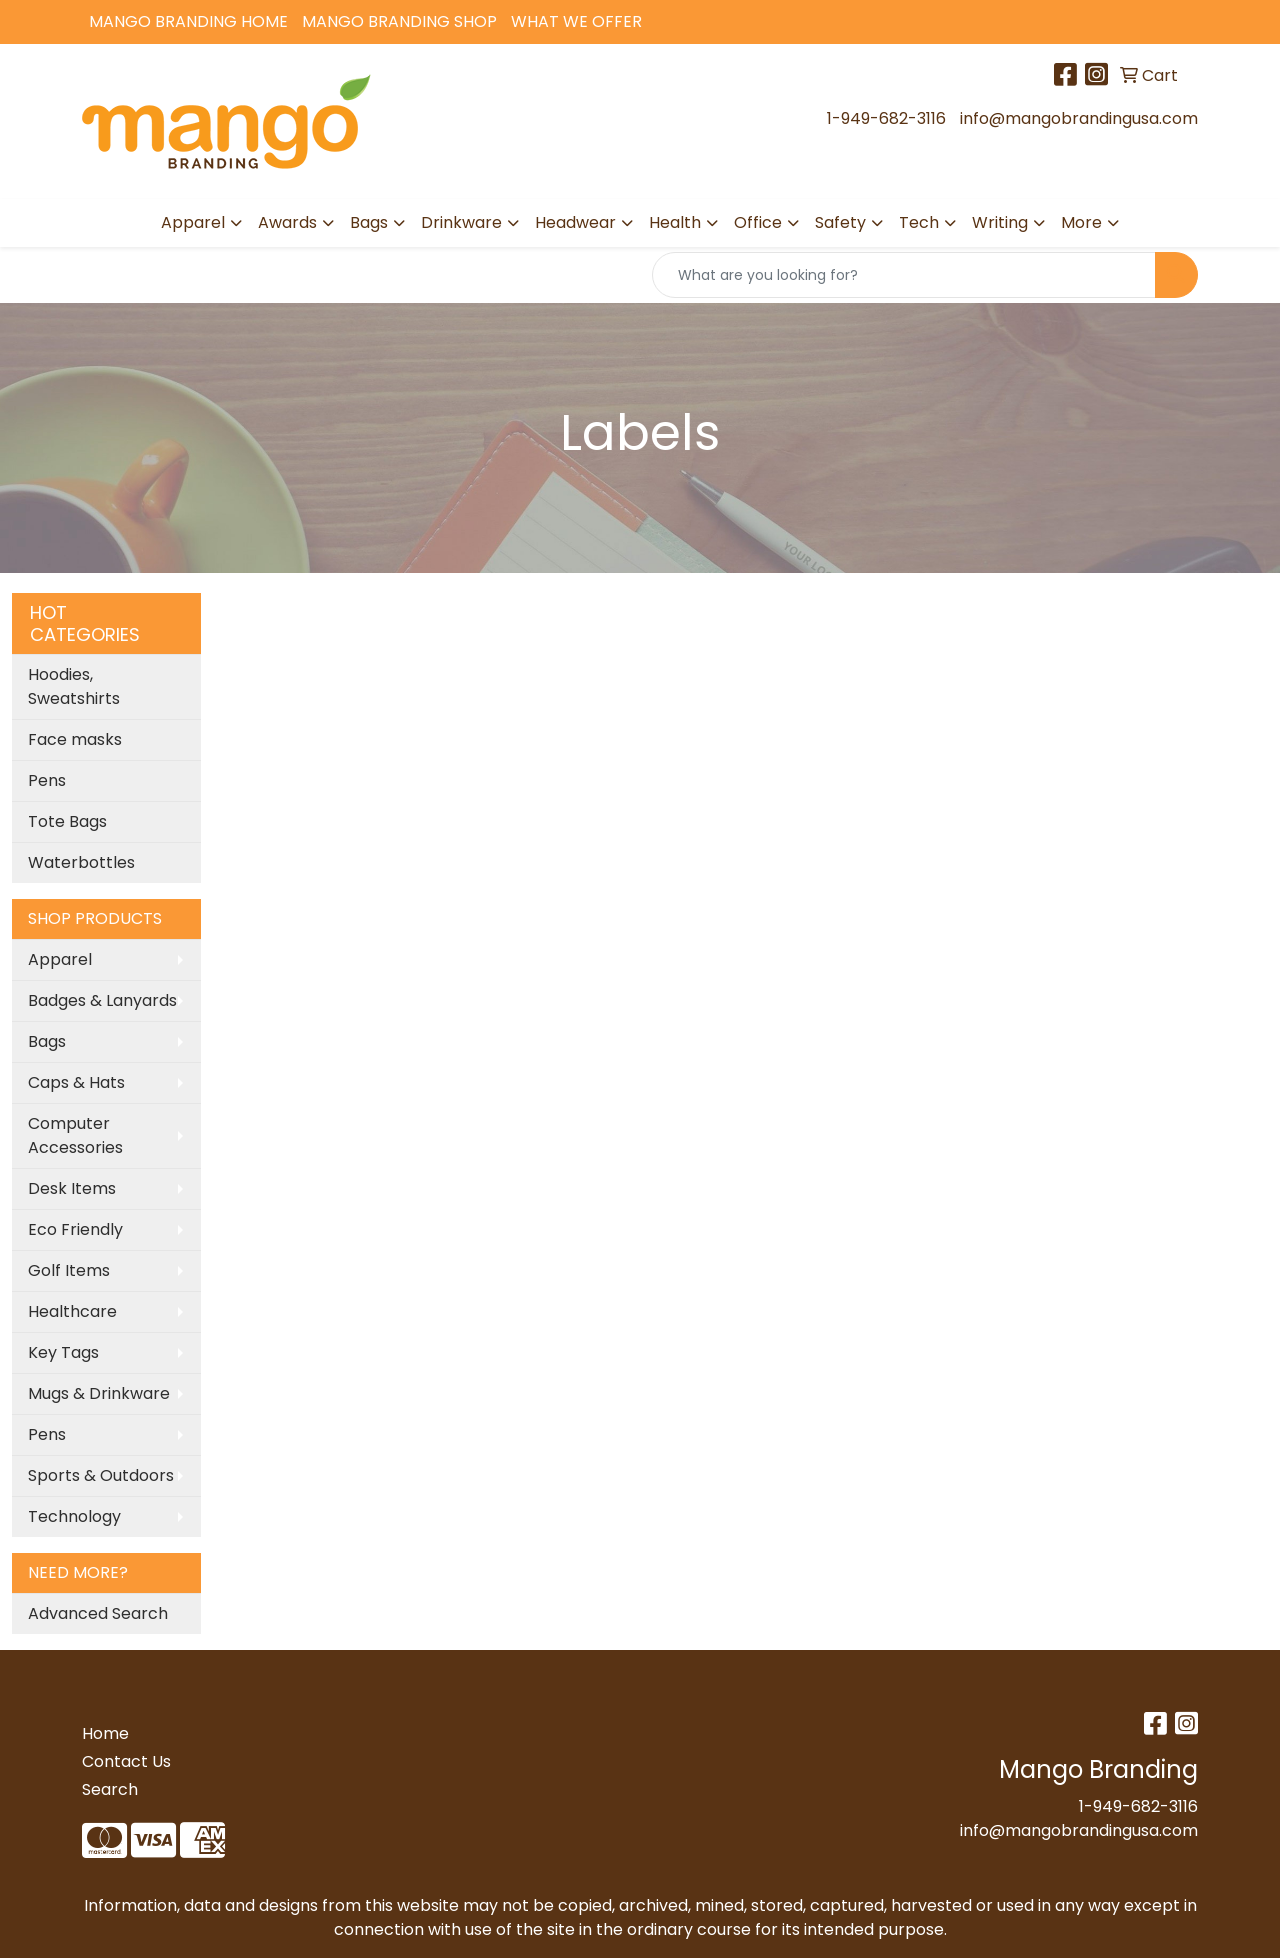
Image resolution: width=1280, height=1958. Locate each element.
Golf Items (69, 1270)
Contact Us (126, 1761)
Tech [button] (919, 222)
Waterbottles (81, 862)
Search (110, 1789)
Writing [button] (1000, 222)
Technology (74, 1516)
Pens (47, 780)
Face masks (75, 739)
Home (105, 1733)
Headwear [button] (575, 222)
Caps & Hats (76, 1082)
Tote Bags (67, 821)
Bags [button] (369, 222)
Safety (840, 222)
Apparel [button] (193, 222)
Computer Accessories (75, 1135)
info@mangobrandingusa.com (1079, 118)
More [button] (1081, 222)
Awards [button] (287, 222)
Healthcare (72, 1311)
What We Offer (576, 21)
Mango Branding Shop (399, 21)
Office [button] (758, 222)
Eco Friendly (75, 1229)
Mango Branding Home (188, 21)
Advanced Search (98, 1613)
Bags (47, 1041)
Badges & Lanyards (102, 1000)
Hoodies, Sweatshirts (74, 686)
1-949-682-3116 (886, 118)
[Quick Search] (904, 275)
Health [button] (675, 222)
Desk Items (72, 1188)
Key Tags (63, 1352)
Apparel (60, 959)
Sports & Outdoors (101, 1475)
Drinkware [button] (461, 222)
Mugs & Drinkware (99, 1393)
